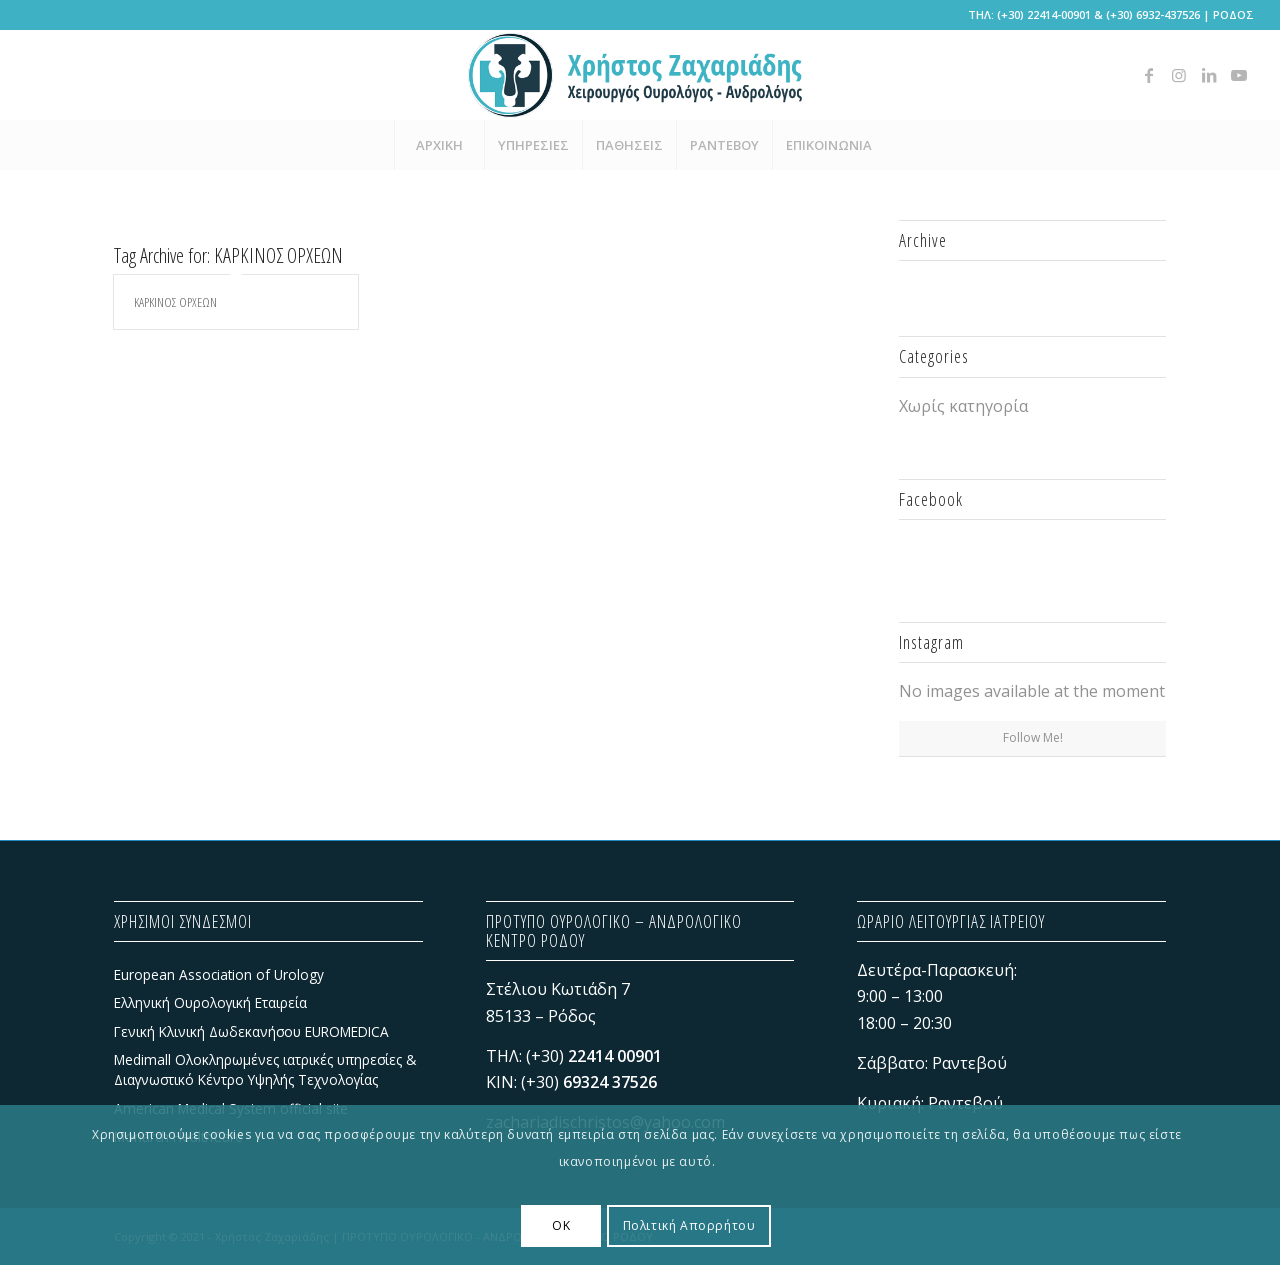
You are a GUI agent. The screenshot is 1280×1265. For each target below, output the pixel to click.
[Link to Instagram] (1179, 75)
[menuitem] (439, 145)
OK (561, 1225)
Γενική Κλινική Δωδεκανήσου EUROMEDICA (251, 1031)
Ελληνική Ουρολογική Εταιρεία (210, 1002)
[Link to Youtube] (1239, 75)
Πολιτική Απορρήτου (689, 1225)
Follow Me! (1033, 737)
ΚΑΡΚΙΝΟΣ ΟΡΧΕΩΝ (175, 302)
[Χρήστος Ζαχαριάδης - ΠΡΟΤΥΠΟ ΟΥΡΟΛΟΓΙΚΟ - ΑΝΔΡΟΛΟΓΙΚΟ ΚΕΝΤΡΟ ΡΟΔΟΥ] (640, 75)
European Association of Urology (219, 974)
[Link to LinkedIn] (1209, 75)
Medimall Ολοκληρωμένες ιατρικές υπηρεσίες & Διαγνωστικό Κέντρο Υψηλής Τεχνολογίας (265, 1069)
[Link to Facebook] (1149, 75)
